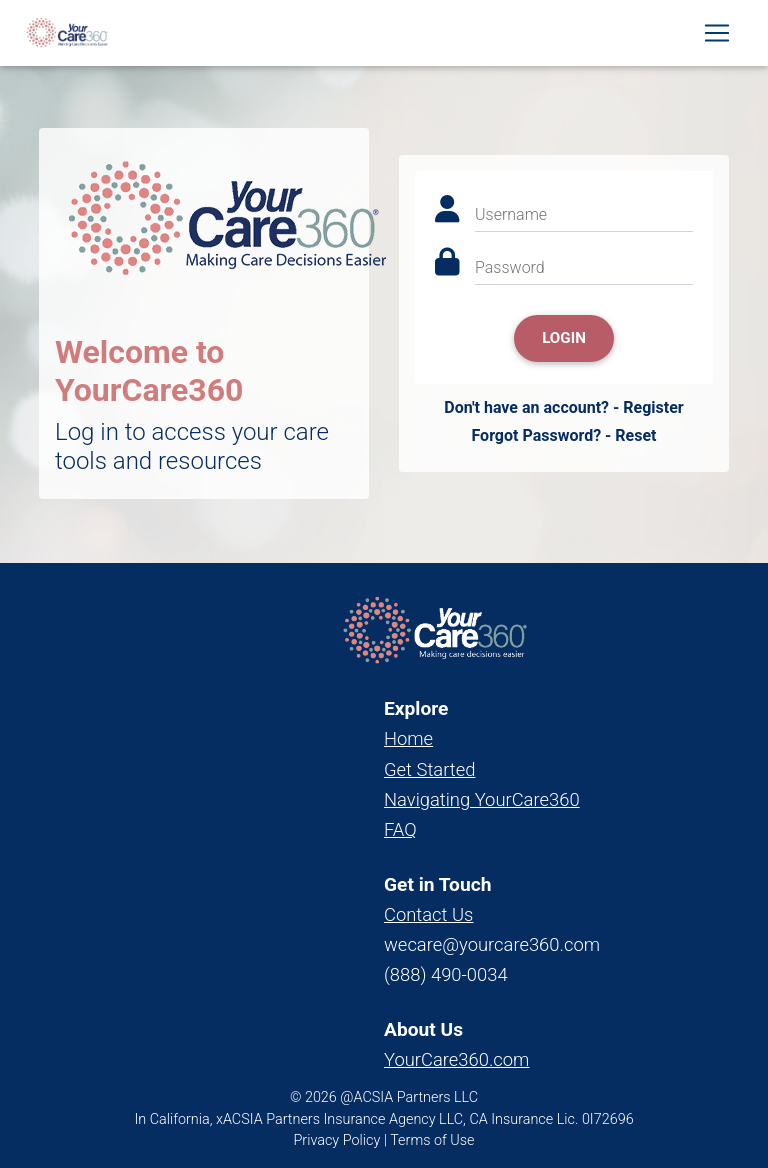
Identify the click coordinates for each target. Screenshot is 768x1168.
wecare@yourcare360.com (492, 944)
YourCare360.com (456, 1059)
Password (510, 267)
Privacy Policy (337, 1140)
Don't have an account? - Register (563, 407)
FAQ (400, 829)
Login (564, 338)
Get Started (429, 769)
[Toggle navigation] (717, 37)
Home (408, 738)
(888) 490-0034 (446, 974)
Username (511, 214)
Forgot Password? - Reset (563, 435)
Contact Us (428, 914)
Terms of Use (432, 1140)
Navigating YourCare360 (482, 799)
